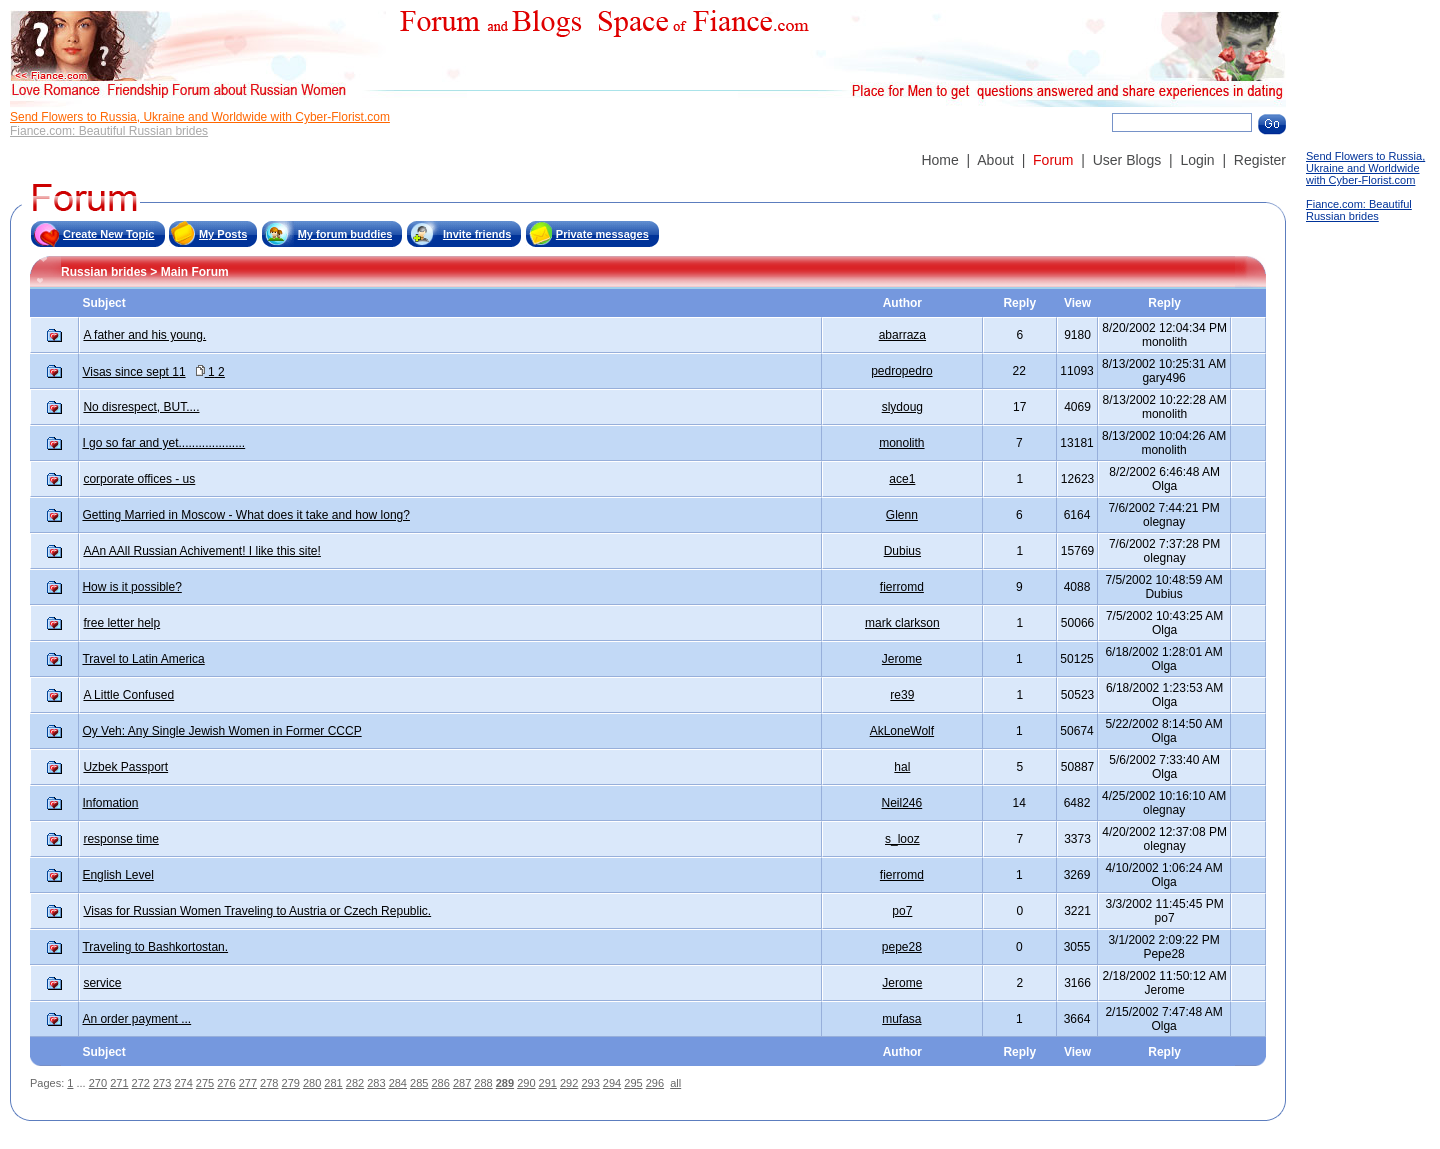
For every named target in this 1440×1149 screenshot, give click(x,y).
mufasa (901, 1019)
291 (548, 1083)
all (675, 1083)
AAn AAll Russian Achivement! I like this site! (201, 551)
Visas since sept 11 (133, 372)
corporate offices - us (139, 479)
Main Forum (195, 272)
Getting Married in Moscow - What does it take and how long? (246, 515)
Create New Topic (109, 234)
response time (120, 839)
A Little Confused (128, 695)
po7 (902, 911)
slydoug (902, 407)
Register (1260, 160)
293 (590, 1083)
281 (333, 1083)
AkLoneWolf (902, 731)
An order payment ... (136, 1019)
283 (376, 1083)
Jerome (902, 659)
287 (462, 1083)
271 (119, 1083)
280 (312, 1083)
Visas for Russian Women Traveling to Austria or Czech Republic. (257, 911)
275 (205, 1083)
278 (269, 1083)
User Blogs (1127, 160)
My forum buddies (345, 234)
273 (162, 1083)
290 (526, 1083)
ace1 (902, 479)
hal (902, 767)
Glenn (902, 515)
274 (183, 1083)
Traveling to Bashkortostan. (155, 947)
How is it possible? (131, 587)
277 (248, 1083)
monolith (901, 443)
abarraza (902, 335)
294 (612, 1083)
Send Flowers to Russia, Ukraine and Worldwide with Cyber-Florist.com (200, 117)
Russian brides (104, 272)
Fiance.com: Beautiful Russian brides (109, 131)
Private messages (602, 234)
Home (939, 160)
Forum (1053, 160)
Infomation (110, 803)
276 (226, 1083)
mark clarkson (902, 623)
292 (569, 1083)
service (102, 983)
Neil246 (902, 803)
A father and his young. (144, 335)
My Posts (223, 234)
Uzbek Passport (125, 767)
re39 (902, 695)
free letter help (121, 623)
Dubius (902, 551)
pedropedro (901, 371)
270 (98, 1083)
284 (398, 1083)
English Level (117, 875)
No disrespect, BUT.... (141, 407)
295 (633, 1083)
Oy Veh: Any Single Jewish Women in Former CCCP (221, 731)
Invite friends (477, 234)
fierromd (902, 587)
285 (419, 1083)
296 (655, 1083)
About (995, 160)
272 (141, 1083)
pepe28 (902, 947)
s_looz (902, 839)
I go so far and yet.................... (163, 443)
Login (1197, 160)
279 (291, 1083)
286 (440, 1083)
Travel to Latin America (143, 659)
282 (355, 1083)
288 (483, 1083)
